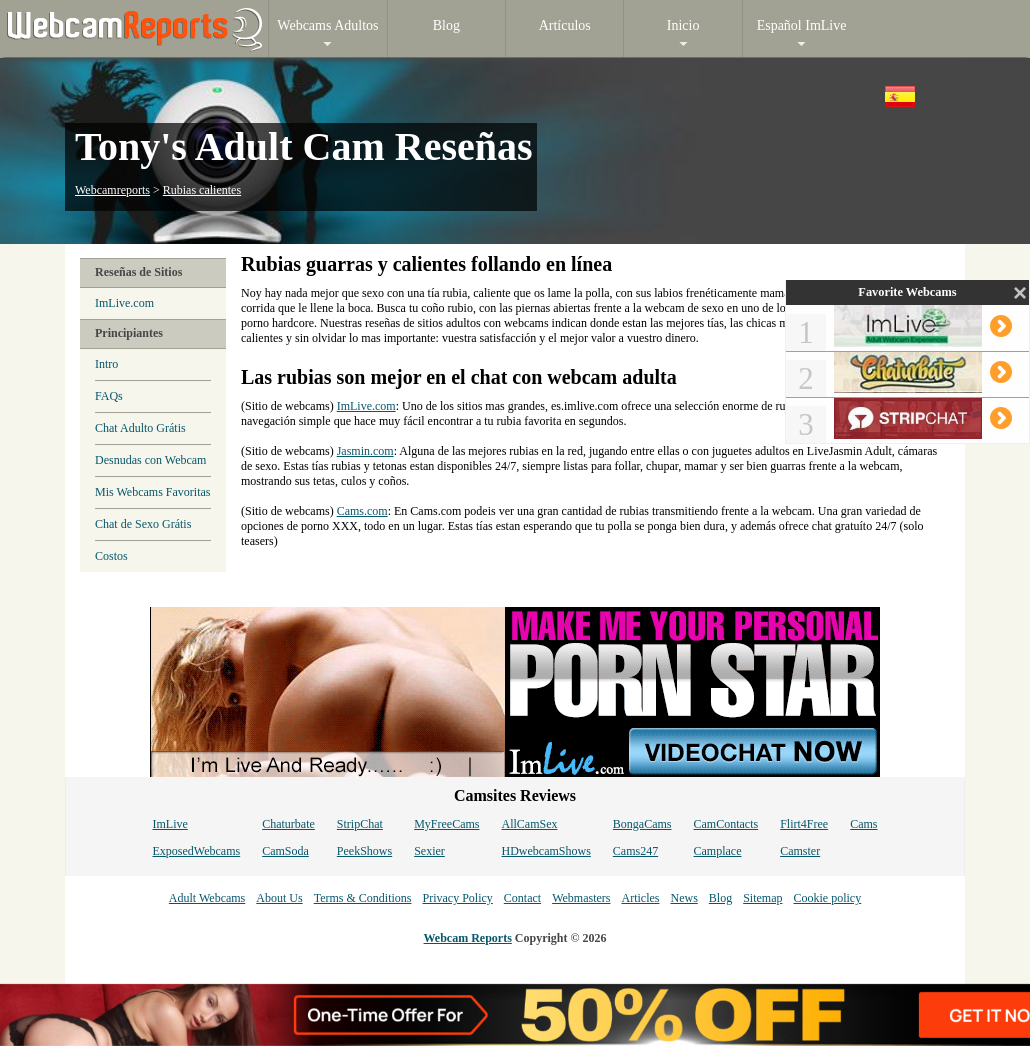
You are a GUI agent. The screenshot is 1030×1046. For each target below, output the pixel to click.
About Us (279, 898)
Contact (522, 898)
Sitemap (762, 898)
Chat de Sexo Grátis (143, 524)
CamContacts (726, 824)
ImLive (169, 824)
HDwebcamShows (546, 851)
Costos (111, 556)
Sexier (429, 851)
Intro (106, 364)
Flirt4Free (804, 824)
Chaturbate (288, 824)
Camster (800, 851)
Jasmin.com (365, 451)
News (683, 898)
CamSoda (285, 851)
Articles (640, 898)
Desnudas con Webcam (150, 460)
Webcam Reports (468, 938)
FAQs (109, 396)
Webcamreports (112, 190)
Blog (720, 898)
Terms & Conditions (363, 898)
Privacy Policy (457, 898)
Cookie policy (827, 898)
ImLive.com (124, 303)
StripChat (360, 824)
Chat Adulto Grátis (140, 428)
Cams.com (362, 511)
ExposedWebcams (196, 851)
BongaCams (642, 824)
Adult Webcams (207, 898)
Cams (863, 824)
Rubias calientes (202, 190)
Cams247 (635, 851)
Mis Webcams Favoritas (152, 492)
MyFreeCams (446, 824)
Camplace (718, 851)
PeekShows (364, 851)
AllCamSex (530, 824)
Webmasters (581, 898)
